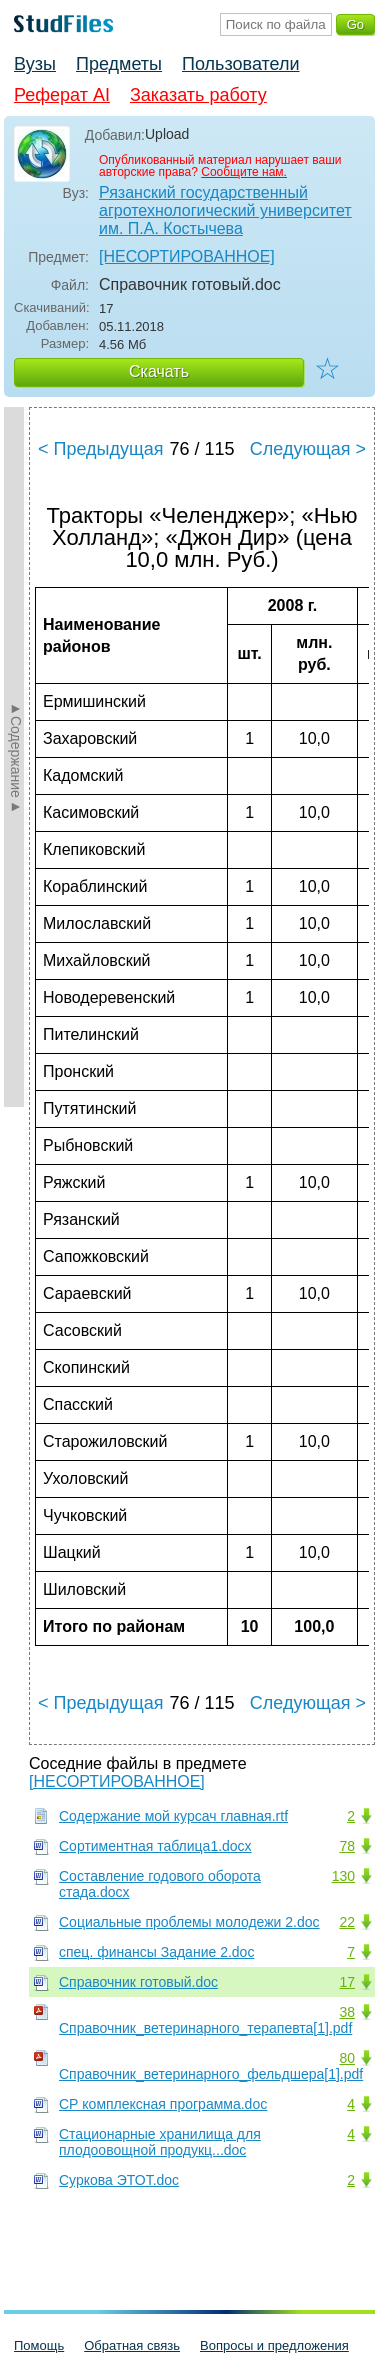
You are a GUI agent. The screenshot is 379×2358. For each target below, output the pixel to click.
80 (347, 2058)
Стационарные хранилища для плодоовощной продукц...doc (160, 2142)
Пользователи (240, 64)
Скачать (159, 371)
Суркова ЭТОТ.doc (119, 2180)
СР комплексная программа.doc (163, 2104)
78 (347, 1846)
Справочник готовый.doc (138, 1982)
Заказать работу (198, 95)
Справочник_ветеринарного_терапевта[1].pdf (205, 2028)
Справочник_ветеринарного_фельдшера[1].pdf (211, 2074)
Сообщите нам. (244, 172)
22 (347, 1922)
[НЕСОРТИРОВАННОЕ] (187, 256)
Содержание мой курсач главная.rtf (173, 1816)
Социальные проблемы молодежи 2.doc (189, 1922)
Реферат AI (62, 95)
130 (343, 1876)
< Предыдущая (101, 449)
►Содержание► (16, 757)
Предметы (119, 64)
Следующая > (308, 449)
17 (347, 1982)
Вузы (35, 64)
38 (347, 2012)
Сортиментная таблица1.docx (155, 1846)
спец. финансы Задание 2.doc (156, 1952)
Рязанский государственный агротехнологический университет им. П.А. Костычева (225, 210)
